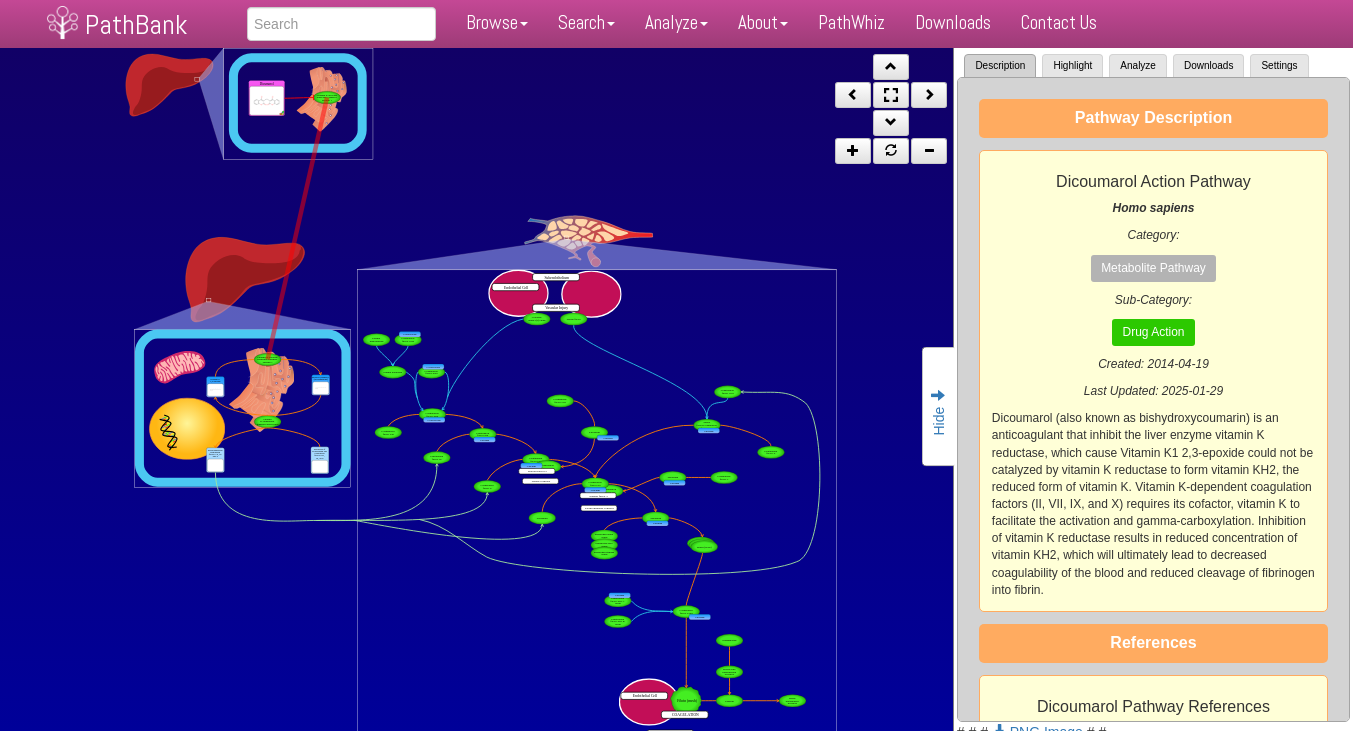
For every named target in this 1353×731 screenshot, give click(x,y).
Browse (497, 22)
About (763, 22)
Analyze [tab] (1138, 65)
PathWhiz (851, 22)
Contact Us (1059, 22)
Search (586, 22)
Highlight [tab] (1072, 65)
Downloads (953, 22)
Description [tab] (1000, 65)
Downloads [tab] (1208, 65)
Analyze (676, 22)
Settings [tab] (1279, 65)
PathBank (136, 24)
